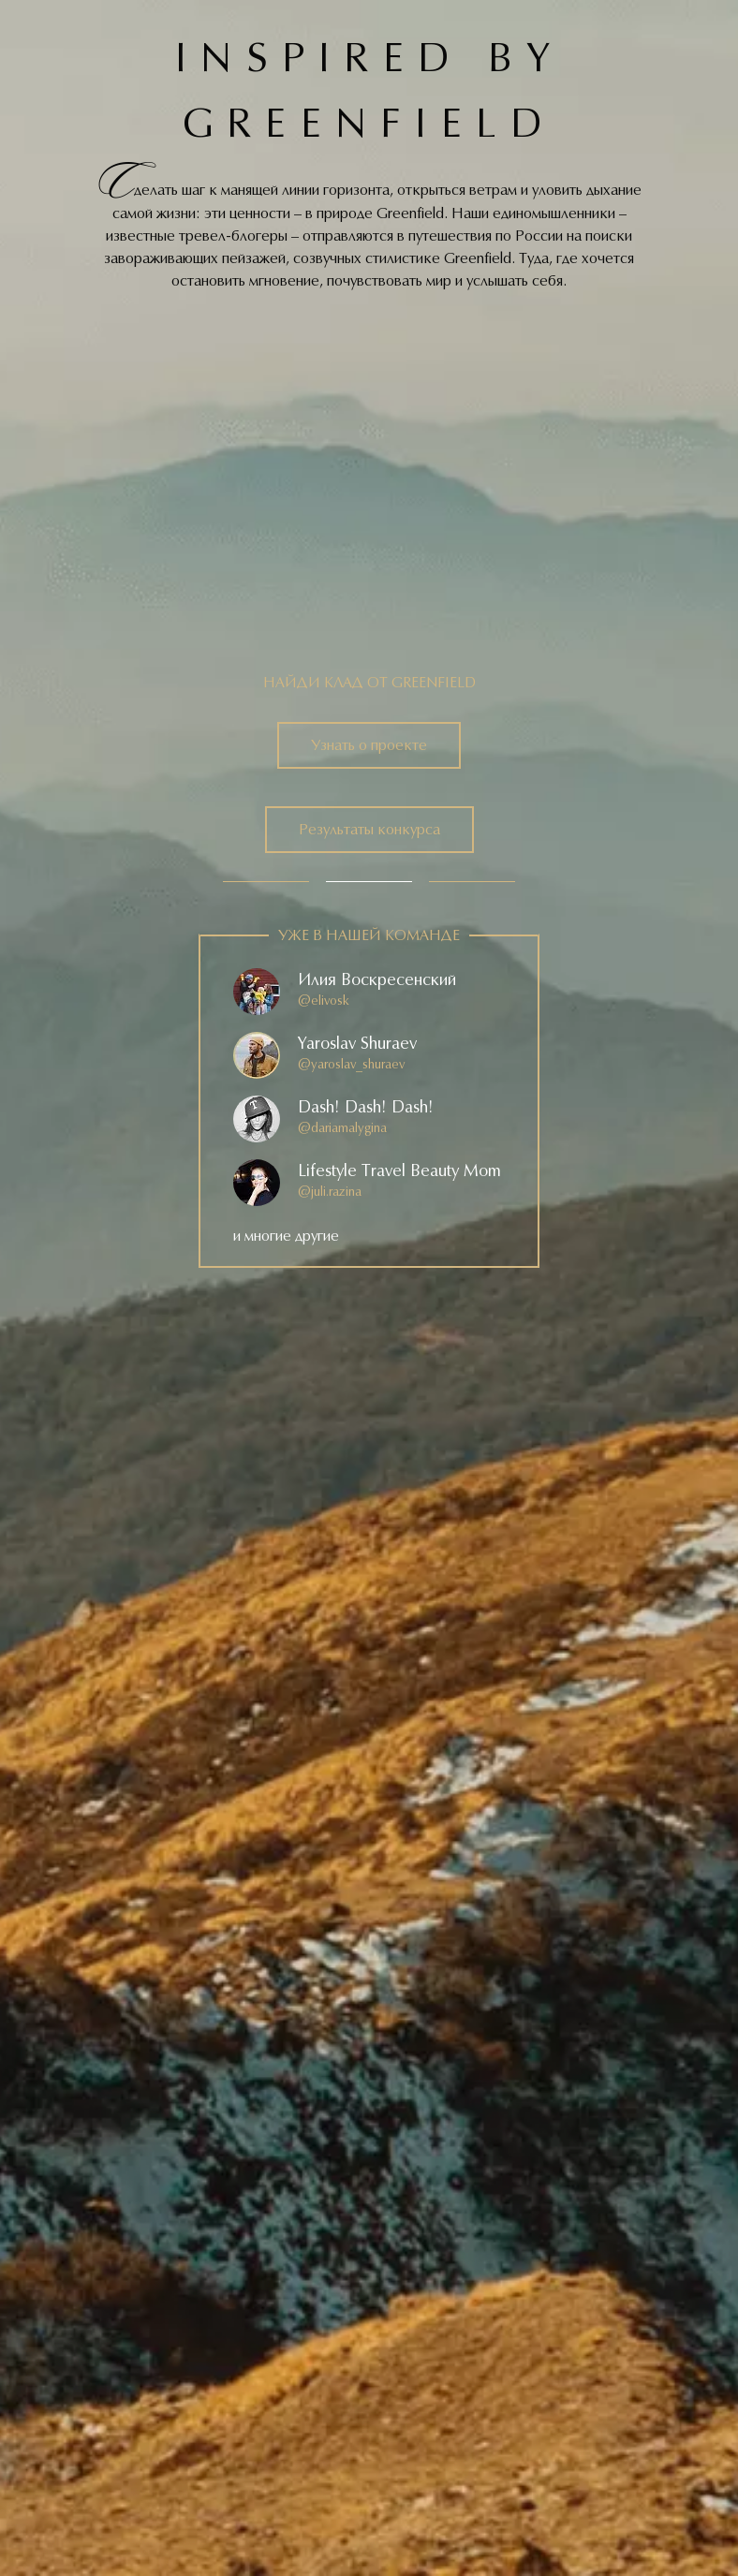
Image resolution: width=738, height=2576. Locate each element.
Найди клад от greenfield (369, 682)
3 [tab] (472, 881)
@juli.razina (330, 1192)
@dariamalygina (342, 1128)
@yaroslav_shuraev (351, 1064)
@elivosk (323, 1001)
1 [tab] (266, 881)
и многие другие (286, 1236)
